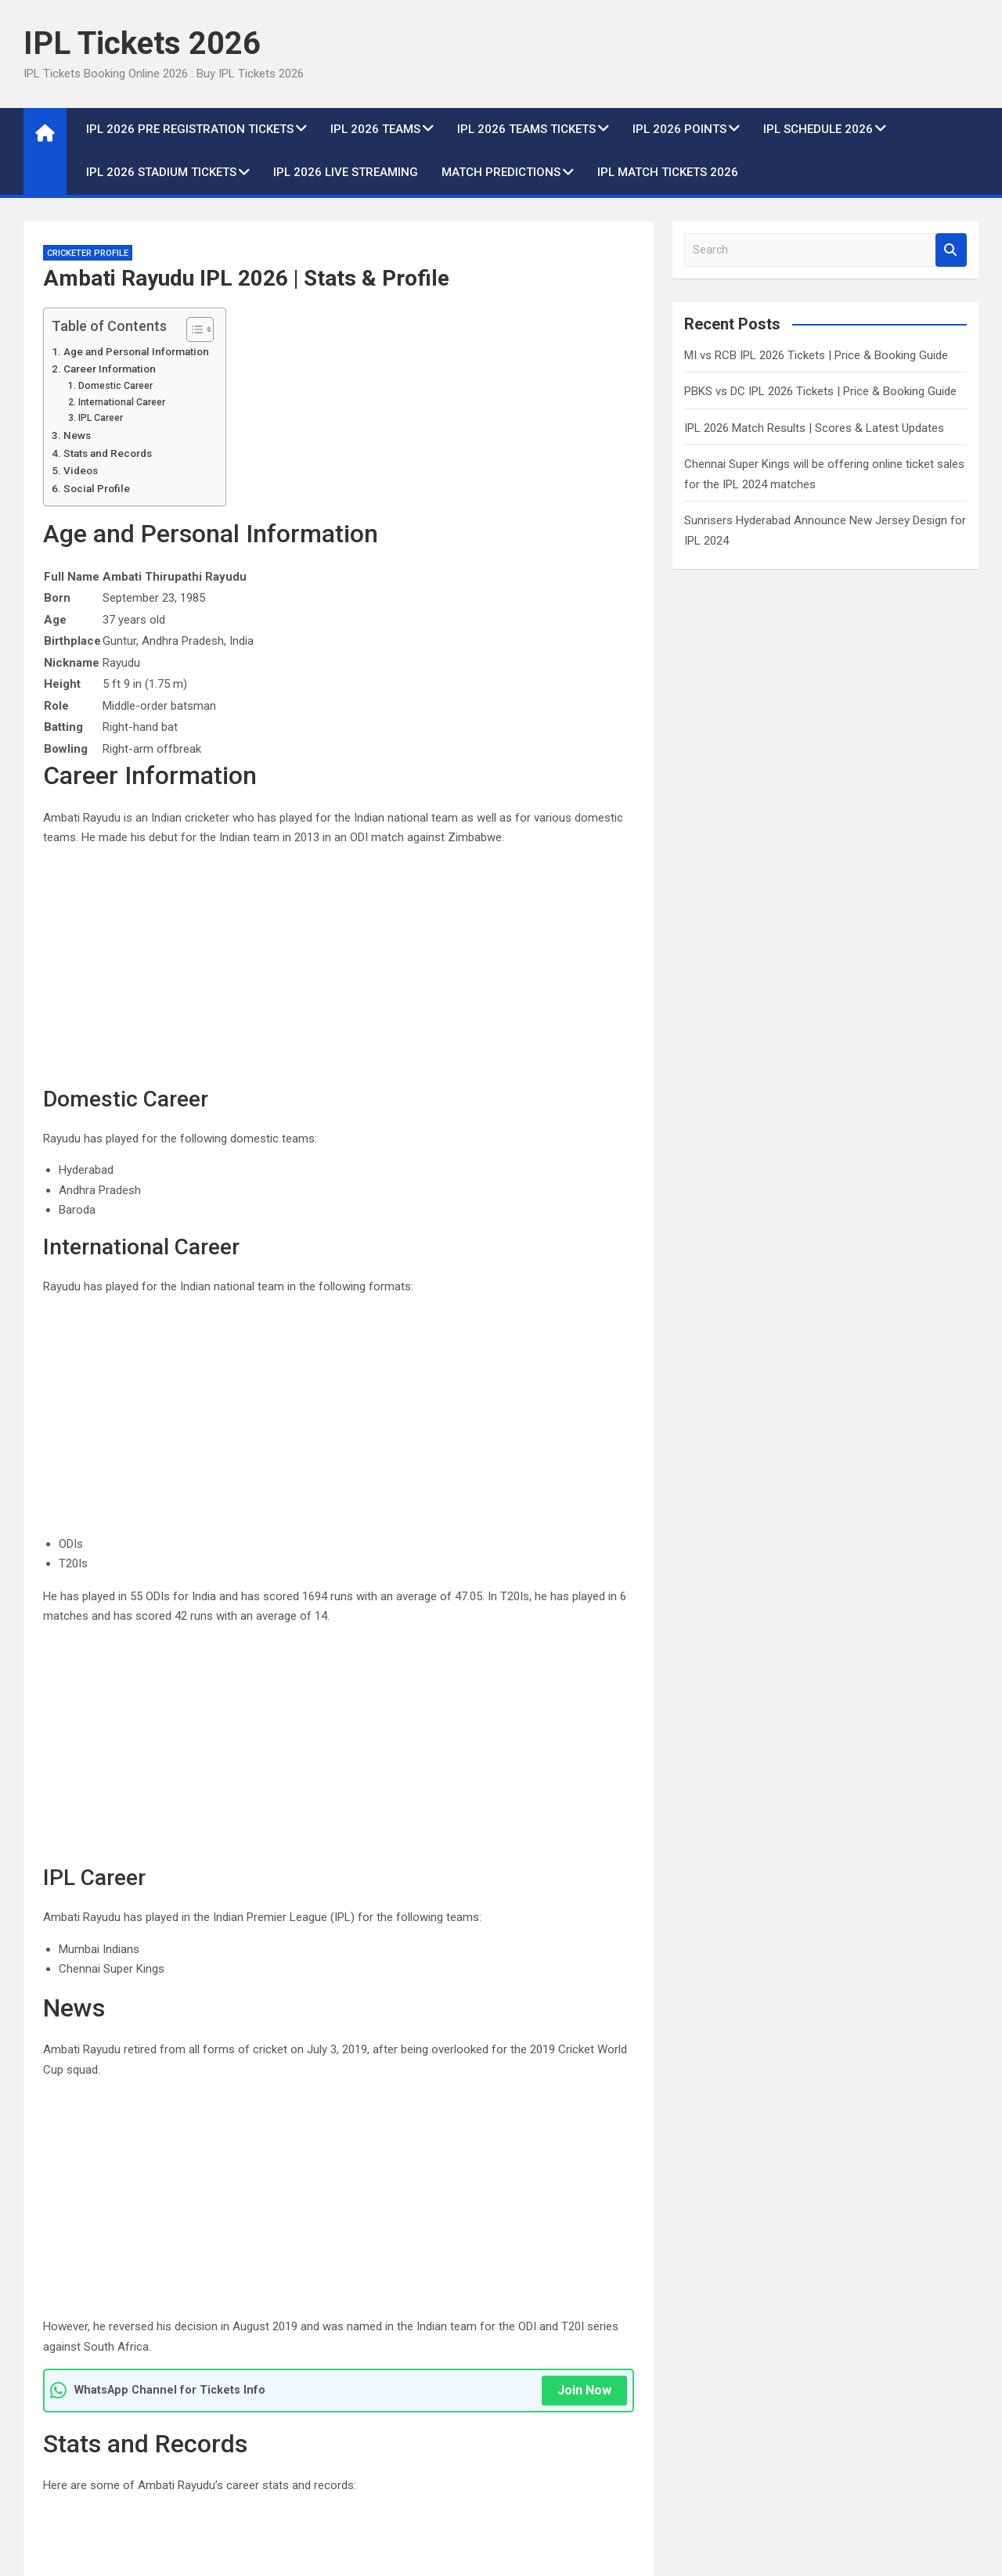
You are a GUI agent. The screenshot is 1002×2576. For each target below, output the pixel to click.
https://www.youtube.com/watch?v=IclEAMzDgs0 (398, 1910)
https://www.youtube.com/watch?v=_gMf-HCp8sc (401, 1888)
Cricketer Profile (87, 253)
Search (951, 250)
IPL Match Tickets (80, 2360)
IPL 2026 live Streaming (345, 172)
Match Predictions (501, 172)
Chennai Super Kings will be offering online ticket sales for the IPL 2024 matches (855, 2418)
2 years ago (71, 2441)
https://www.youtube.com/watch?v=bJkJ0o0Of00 (399, 1867)
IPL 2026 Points (679, 129)
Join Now (584, 1488)
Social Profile (96, 488)
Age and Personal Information (136, 351)
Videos (80, 470)
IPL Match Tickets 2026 (667, 172)
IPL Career (100, 417)
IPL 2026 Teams (375, 129)
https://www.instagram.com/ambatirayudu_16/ (218, 2054)
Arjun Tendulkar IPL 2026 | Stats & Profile (509, 2173)
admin (142, 2441)
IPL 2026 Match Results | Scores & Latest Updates (814, 428)
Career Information (109, 368)
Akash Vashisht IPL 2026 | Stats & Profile (169, 2173)
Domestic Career (115, 385)
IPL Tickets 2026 (142, 43)
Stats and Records (107, 453)
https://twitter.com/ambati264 (174, 2033)
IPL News (542, 2360)
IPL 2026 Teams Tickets (526, 129)
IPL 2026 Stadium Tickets (161, 172)
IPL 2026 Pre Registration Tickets (190, 129)
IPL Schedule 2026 (818, 129)
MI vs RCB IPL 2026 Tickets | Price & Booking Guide (816, 355)
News (77, 435)
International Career (121, 402)
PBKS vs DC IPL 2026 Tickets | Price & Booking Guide (820, 391)
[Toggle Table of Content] (192, 329)
